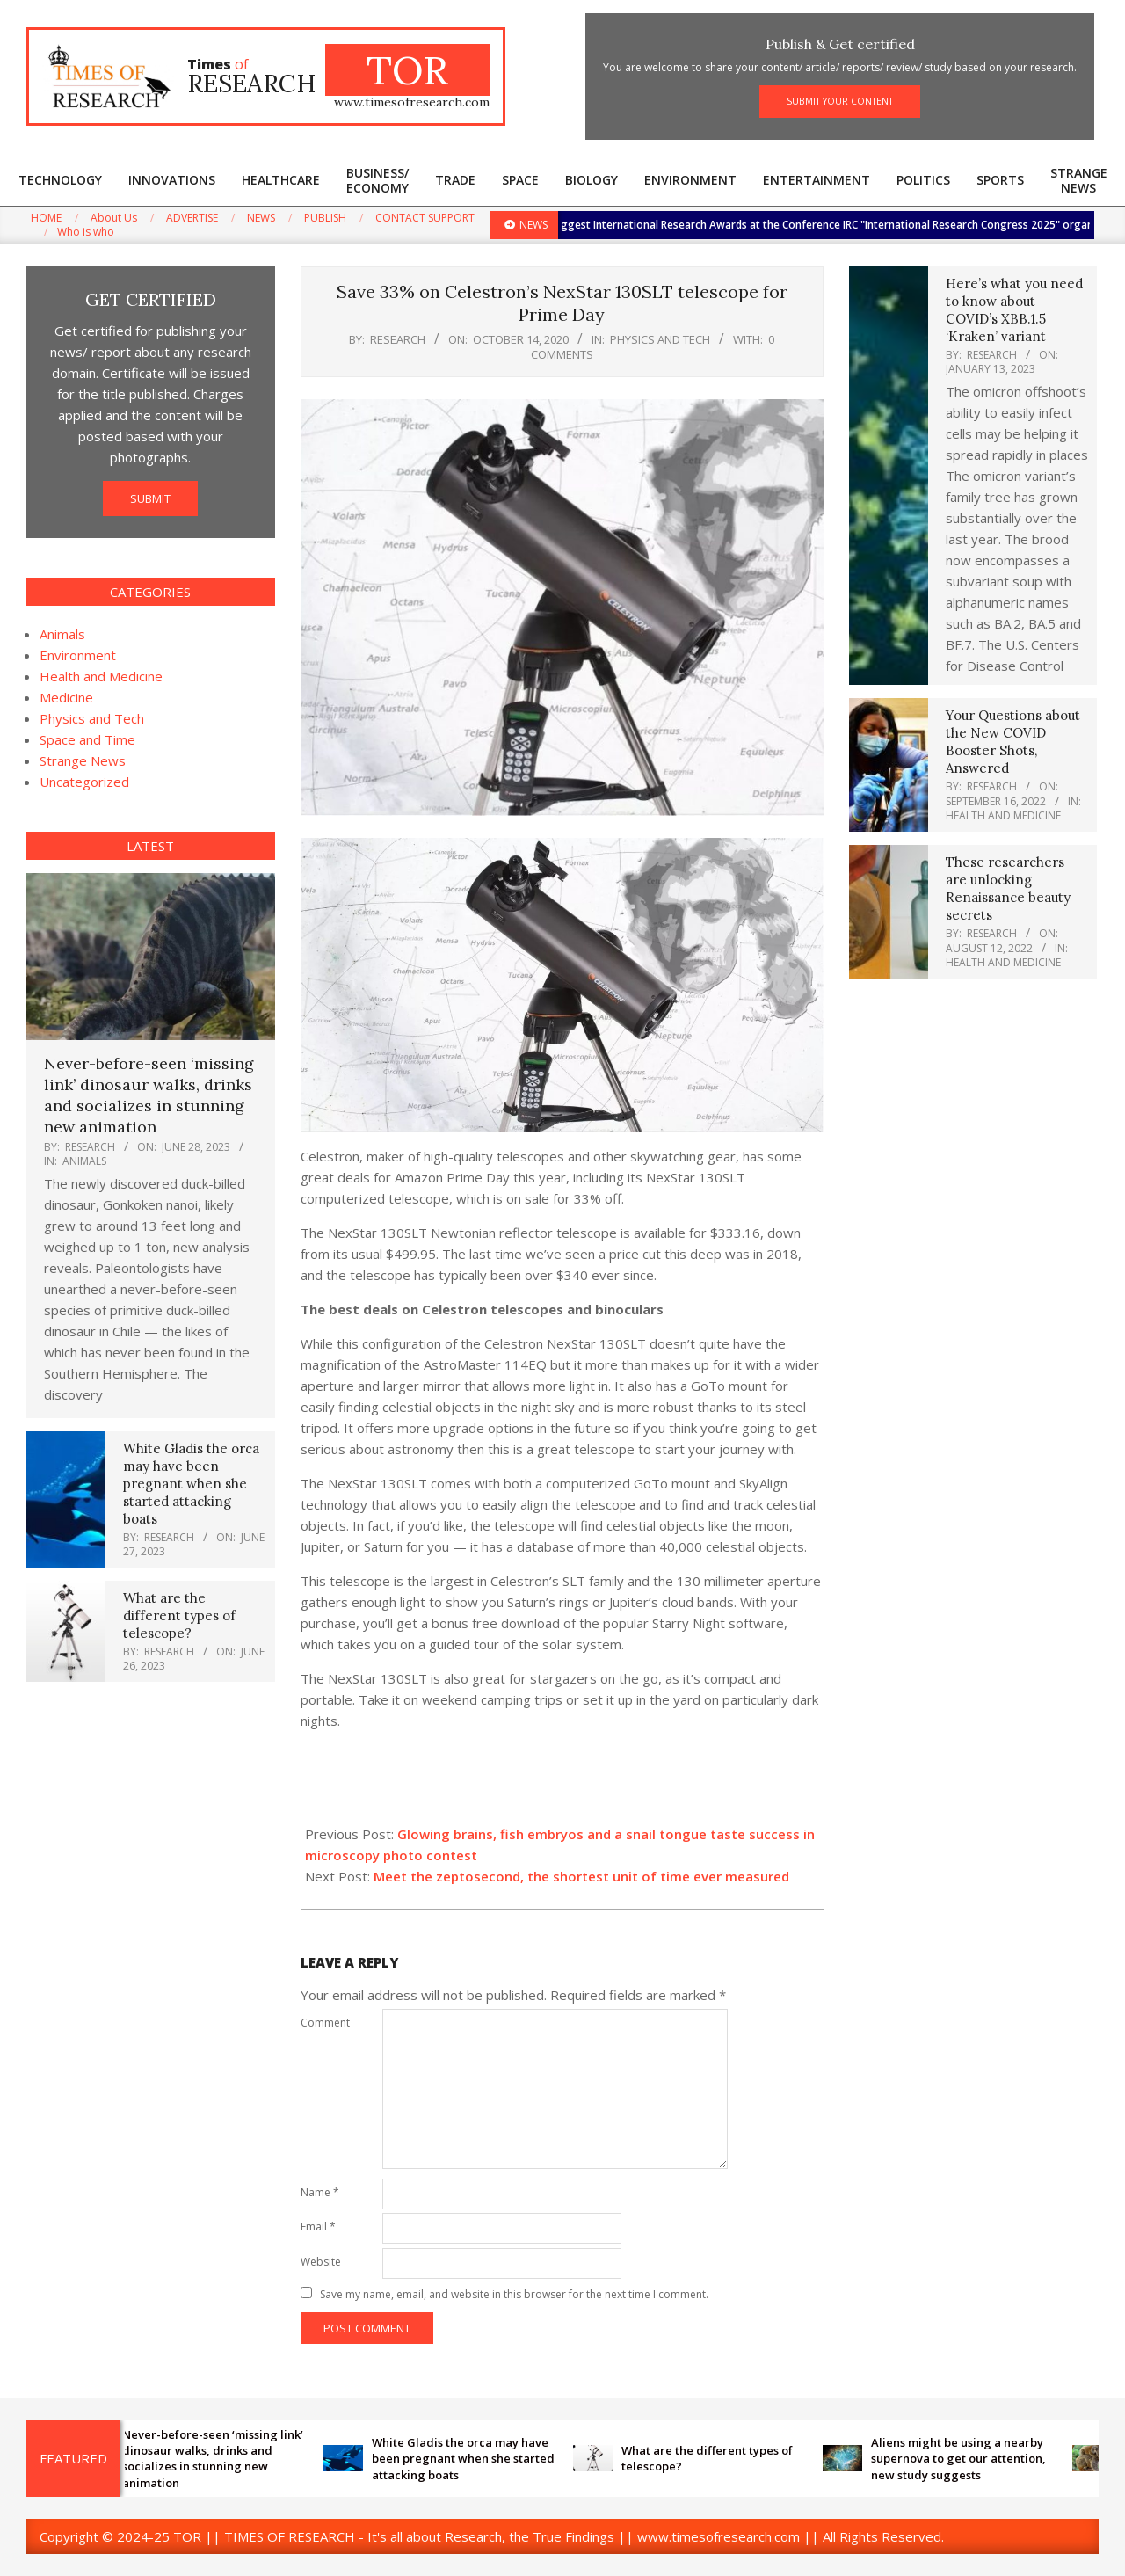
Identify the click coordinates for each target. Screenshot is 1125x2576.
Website (321, 2261)
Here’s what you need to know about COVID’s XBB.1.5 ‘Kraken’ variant (1014, 310)
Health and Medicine (101, 676)
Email (318, 2226)
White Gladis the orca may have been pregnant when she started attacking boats (191, 1483)
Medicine (66, 697)
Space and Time (87, 739)
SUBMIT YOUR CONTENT (840, 101)
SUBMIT (150, 498)
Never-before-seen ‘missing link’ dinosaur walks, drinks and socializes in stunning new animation (149, 1095)
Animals (62, 634)
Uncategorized (84, 781)
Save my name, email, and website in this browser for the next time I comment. (514, 2294)
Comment (325, 2022)
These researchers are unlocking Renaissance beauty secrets (1008, 888)
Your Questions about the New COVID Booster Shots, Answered (1013, 741)
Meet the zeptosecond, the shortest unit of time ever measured (581, 1876)
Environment (78, 655)
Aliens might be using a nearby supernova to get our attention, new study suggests (969, 2458)
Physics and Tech (660, 339)
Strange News (83, 760)
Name (320, 2192)
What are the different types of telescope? (179, 1615)
